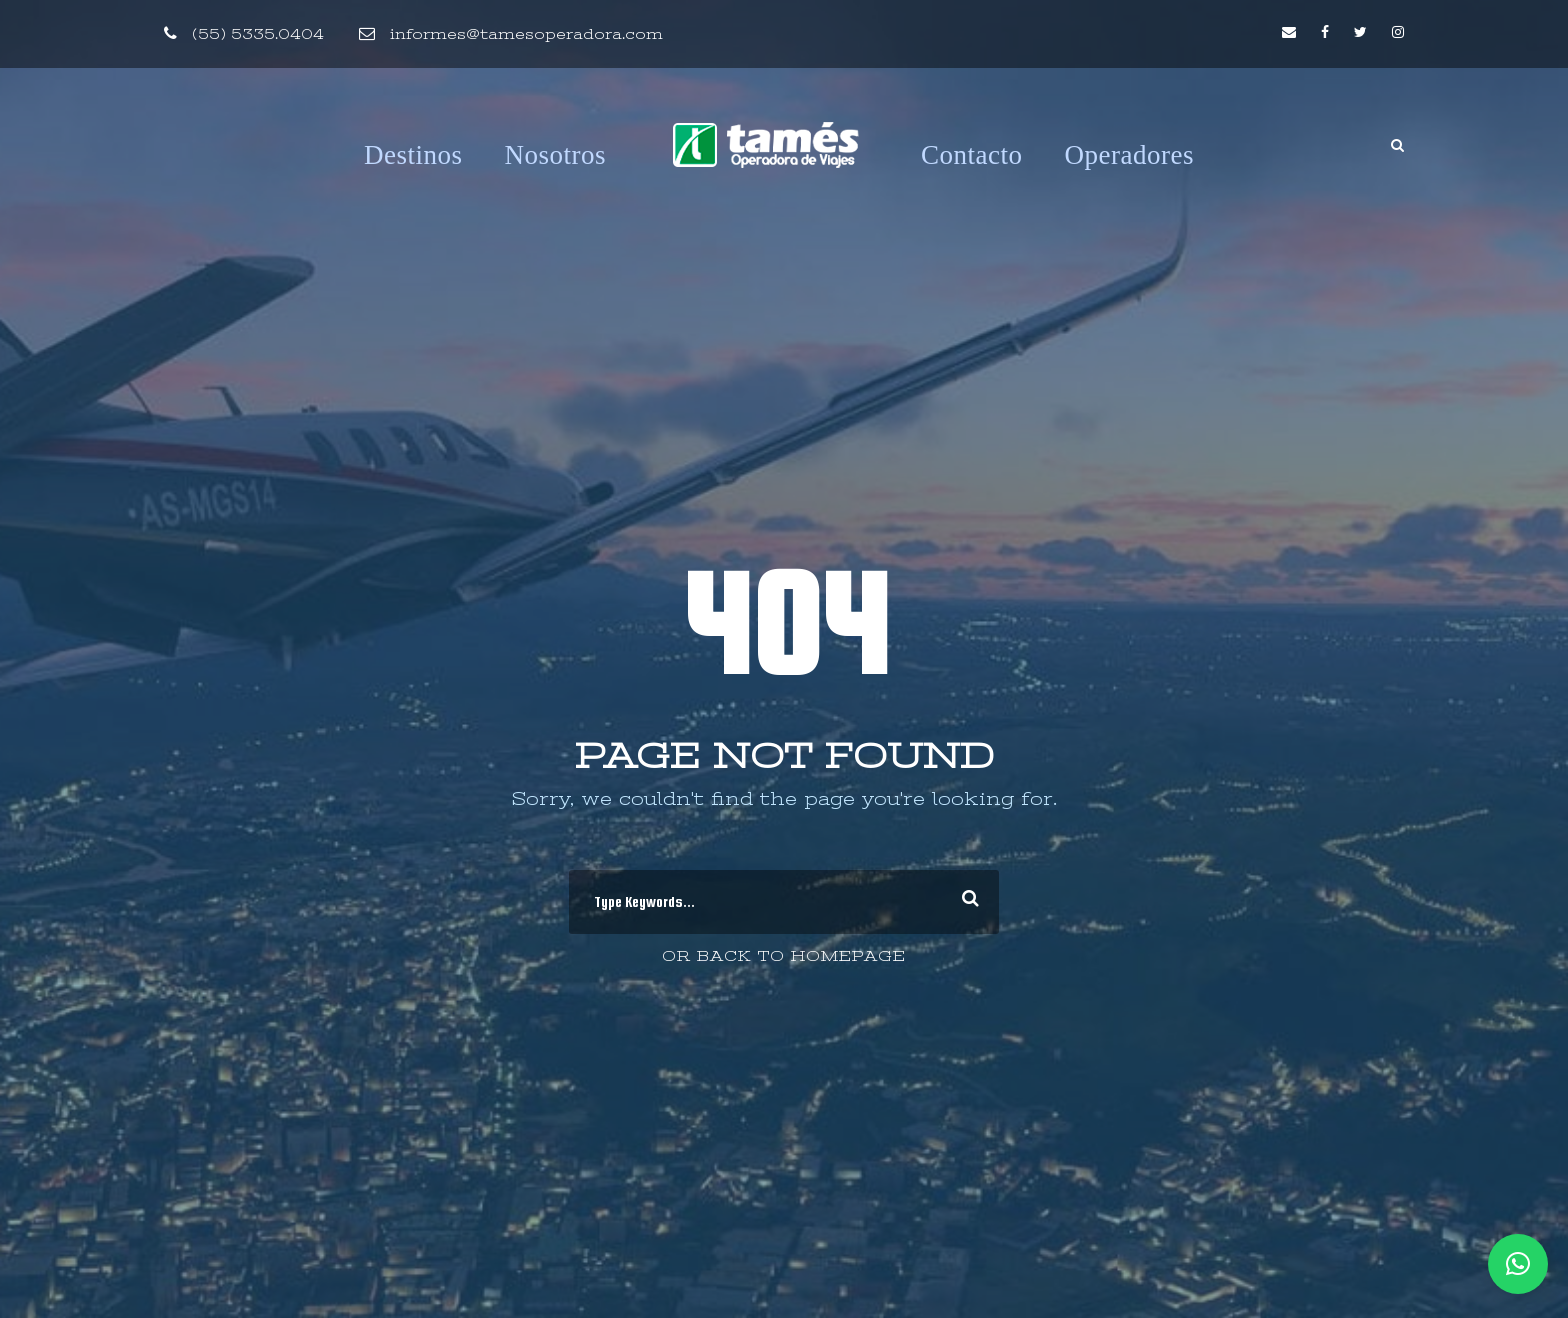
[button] (1518, 1264)
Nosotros (556, 155)
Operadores (1129, 155)
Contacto (971, 155)
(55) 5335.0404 (258, 34)
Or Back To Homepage (784, 956)
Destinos (413, 155)
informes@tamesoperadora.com (526, 34)
